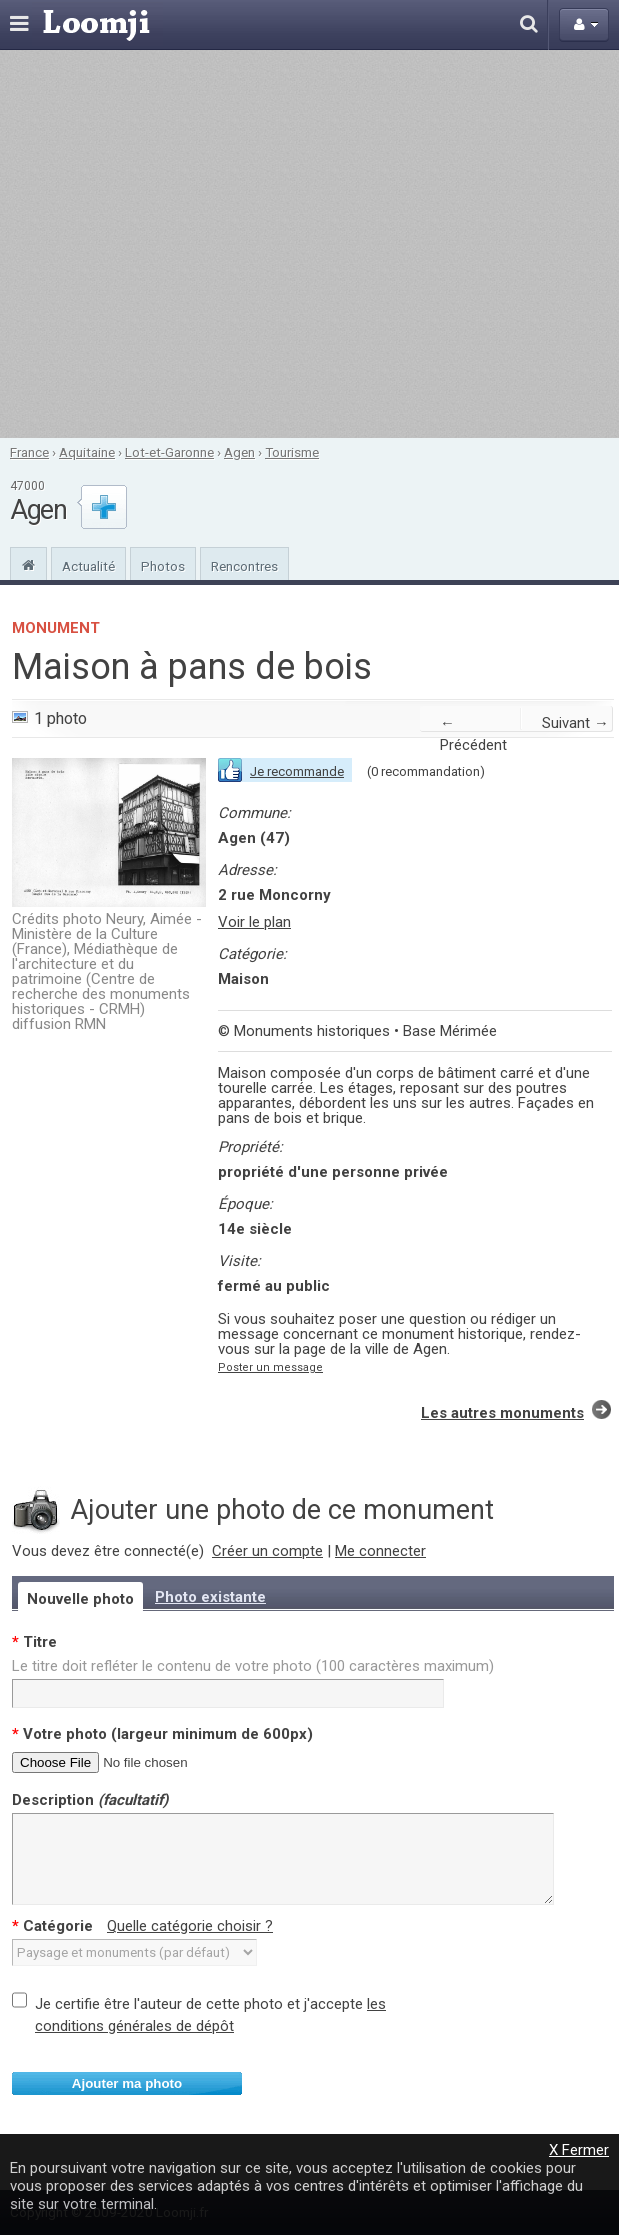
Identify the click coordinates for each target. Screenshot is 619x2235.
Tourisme (292, 452)
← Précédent (473, 734)
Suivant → (575, 723)
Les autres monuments (502, 1413)
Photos (163, 566)
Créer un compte (267, 1551)
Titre (34, 1642)
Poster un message (270, 1367)
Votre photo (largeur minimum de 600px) (162, 1734)
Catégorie (142, 1926)
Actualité (88, 566)
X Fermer (579, 2150)
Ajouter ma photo (127, 2083)
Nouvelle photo (80, 1599)
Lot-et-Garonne (169, 452)
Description (90, 1800)
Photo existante (210, 1597)
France (29, 452)
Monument (56, 628)
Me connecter (380, 1551)
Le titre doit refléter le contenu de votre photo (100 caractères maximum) (253, 1666)
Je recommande (297, 771)
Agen (239, 452)
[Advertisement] (189, 244)
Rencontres (244, 566)
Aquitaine (87, 452)
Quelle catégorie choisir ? (190, 1926)
